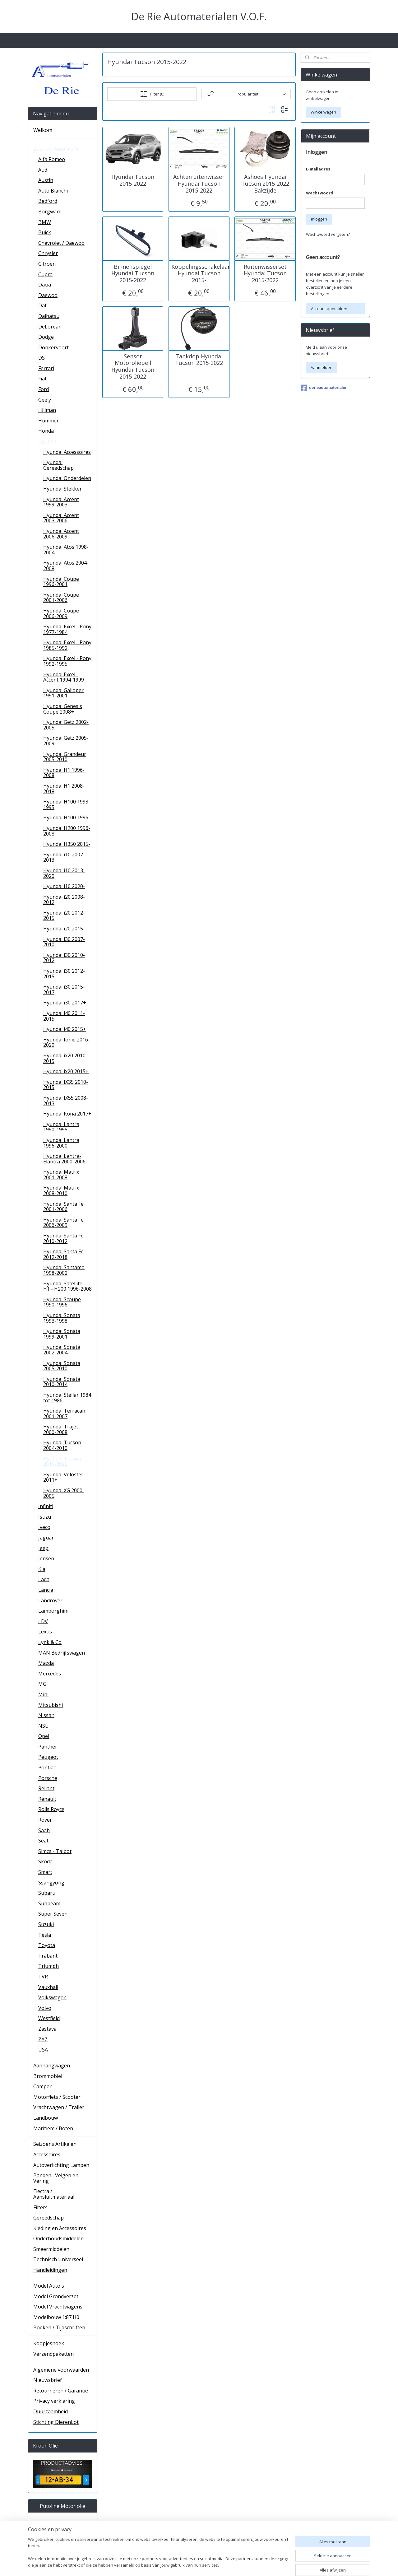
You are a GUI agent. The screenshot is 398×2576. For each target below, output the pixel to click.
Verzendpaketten (53, 2353)
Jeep (43, 1548)
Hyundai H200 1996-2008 (66, 831)
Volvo (44, 2008)
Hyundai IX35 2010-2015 (65, 1084)
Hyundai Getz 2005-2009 (66, 740)
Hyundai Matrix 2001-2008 (61, 1174)
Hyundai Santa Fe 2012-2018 (63, 1254)
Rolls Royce (51, 1809)
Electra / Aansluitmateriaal (53, 2194)
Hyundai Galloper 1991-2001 (63, 693)
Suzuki (46, 1924)
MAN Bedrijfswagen (61, 1652)
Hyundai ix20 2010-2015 (65, 1058)
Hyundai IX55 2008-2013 (65, 1100)
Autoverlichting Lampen (61, 2165)
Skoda (45, 1861)
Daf (42, 305)
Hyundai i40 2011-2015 (64, 1016)
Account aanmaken (329, 308)
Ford (43, 389)
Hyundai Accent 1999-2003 (61, 502)
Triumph (48, 1966)
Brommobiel (47, 2076)
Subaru (46, 1892)
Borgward (50, 211)
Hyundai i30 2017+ (64, 1002)
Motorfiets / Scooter (57, 2097)
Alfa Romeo (51, 159)
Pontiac (47, 1767)
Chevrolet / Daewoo (61, 243)
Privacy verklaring (54, 2400)
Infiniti (45, 1506)
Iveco (44, 1527)
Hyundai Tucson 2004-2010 (62, 1445)
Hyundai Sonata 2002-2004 (61, 1350)
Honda (46, 430)
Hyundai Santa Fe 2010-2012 (63, 1238)
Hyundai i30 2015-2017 (64, 989)
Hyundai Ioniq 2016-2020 (66, 1042)
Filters (40, 2207)
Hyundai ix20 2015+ (66, 1071)
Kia (41, 1569)
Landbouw (45, 2117)
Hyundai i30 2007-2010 (64, 942)
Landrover (50, 1600)
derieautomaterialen (324, 388)
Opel (43, 1736)
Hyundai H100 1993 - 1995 (67, 804)
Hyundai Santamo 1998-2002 (64, 1270)
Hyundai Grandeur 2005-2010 (64, 757)
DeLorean (50, 326)
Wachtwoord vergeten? (328, 234)
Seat (43, 1840)
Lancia (45, 1589)
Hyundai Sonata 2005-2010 (61, 1366)
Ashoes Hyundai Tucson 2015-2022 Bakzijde (265, 184)
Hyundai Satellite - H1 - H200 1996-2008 (67, 1286)
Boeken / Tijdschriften (59, 2327)
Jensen (46, 1558)
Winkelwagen (323, 112)
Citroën (47, 263)
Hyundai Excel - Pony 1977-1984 (67, 629)
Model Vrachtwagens (57, 2306)
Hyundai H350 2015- (66, 844)
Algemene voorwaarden (61, 2369)
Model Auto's (48, 2285)
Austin (45, 180)
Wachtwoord (319, 193)
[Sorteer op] (246, 94)
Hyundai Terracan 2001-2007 (64, 1413)
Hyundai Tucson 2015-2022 (132, 180)
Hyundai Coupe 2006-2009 (61, 613)
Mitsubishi (50, 1705)
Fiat (42, 378)
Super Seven (52, 1913)
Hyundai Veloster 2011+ (63, 1477)
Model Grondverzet (55, 2296)
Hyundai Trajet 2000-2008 (60, 1429)
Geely (44, 399)
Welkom (42, 130)
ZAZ (43, 2039)
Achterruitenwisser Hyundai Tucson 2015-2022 (198, 184)
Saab (44, 1830)
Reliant (46, 1788)
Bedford (47, 201)
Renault (47, 1799)
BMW (44, 222)
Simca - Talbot (55, 1851)
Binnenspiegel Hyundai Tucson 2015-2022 (132, 273)
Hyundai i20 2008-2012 (64, 899)
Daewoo (48, 295)
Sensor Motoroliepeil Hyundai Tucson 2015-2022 (132, 366)
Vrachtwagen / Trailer (58, 2107)
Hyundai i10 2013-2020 (64, 873)
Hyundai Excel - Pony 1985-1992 (67, 645)
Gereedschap (48, 2217)
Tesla (44, 1934)
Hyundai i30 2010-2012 (64, 958)
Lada (43, 1579)
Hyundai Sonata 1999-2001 (61, 1334)
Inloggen (319, 219)
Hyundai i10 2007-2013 (64, 857)
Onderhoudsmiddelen (58, 2238)
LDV (43, 1621)
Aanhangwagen (51, 2065)
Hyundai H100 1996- (66, 817)
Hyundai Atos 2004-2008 (66, 565)
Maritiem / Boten (53, 2128)
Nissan (46, 1715)
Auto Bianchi (53, 190)
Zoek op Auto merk (55, 148)
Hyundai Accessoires (67, 452)
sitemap (232, 2564)
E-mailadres (318, 169)
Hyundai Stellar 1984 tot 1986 (67, 1397)
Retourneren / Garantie (60, 2390)
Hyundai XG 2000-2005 (63, 1493)
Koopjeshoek (48, 2343)
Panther (47, 1746)
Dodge (46, 336)
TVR (43, 1976)
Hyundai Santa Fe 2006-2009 (63, 1222)
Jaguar (46, 1537)
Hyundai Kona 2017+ (67, 1113)
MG (42, 1683)
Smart (45, 1872)
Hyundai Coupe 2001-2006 (61, 597)
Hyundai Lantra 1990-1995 (61, 1127)
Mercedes (49, 1673)
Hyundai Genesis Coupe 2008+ (62, 709)
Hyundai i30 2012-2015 (64, 973)
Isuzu (44, 1516)
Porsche (47, 1778)
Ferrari (46, 368)
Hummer (48, 420)
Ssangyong (51, 1882)
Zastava (47, 2028)
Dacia (44, 284)
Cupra (45, 274)
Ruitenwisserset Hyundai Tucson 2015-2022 (265, 273)
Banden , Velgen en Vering (55, 2178)
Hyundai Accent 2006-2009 (61, 534)
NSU (43, 1725)
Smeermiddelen (51, 2249)
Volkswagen (52, 1997)
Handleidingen (50, 2269)
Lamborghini (53, 1610)
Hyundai (48, 441)
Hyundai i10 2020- (64, 886)
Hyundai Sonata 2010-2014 (61, 1382)
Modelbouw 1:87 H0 (56, 2317)
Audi (43, 169)
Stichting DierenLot (56, 2422)
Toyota (46, 1945)
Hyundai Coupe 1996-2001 (61, 581)
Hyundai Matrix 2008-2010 (61, 1190)
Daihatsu (48, 316)
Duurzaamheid (50, 2411)
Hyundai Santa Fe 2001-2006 (63, 1206)
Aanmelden (321, 367)
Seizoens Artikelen (54, 2143)
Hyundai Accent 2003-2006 (61, 518)
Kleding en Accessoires (59, 2228)
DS (41, 357)
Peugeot (48, 1757)
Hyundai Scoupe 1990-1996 (62, 1302)
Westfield (49, 2018)
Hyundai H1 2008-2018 (64, 788)
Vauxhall (48, 1987)
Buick (44, 232)
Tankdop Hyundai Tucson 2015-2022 (199, 359)
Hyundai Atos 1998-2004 (66, 549)
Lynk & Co (50, 1642)
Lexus (45, 1631)
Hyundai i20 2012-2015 (64, 915)
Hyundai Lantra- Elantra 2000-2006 (64, 1159)
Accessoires (46, 2154)
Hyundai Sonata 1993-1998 (61, 1318)
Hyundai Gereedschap (58, 465)
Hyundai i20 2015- (64, 928)
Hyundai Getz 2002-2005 (66, 725)
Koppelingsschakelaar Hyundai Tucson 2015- (199, 273)
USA (43, 2049)
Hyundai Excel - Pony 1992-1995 (67, 661)
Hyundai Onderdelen (67, 478)
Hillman (47, 410)
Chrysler (48, 253)
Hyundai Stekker (62, 488)
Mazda (46, 1663)
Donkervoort (53, 347)
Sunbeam (49, 1903)
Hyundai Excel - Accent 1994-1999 (63, 677)
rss (245, 2564)
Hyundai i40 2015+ (64, 1029)
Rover (45, 1819)
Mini (43, 1694)
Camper (42, 2086)
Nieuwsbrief (47, 2380)
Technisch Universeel (58, 2259)
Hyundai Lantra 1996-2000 (61, 1143)
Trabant (48, 1955)
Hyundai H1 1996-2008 (64, 772)
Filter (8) (152, 94)
